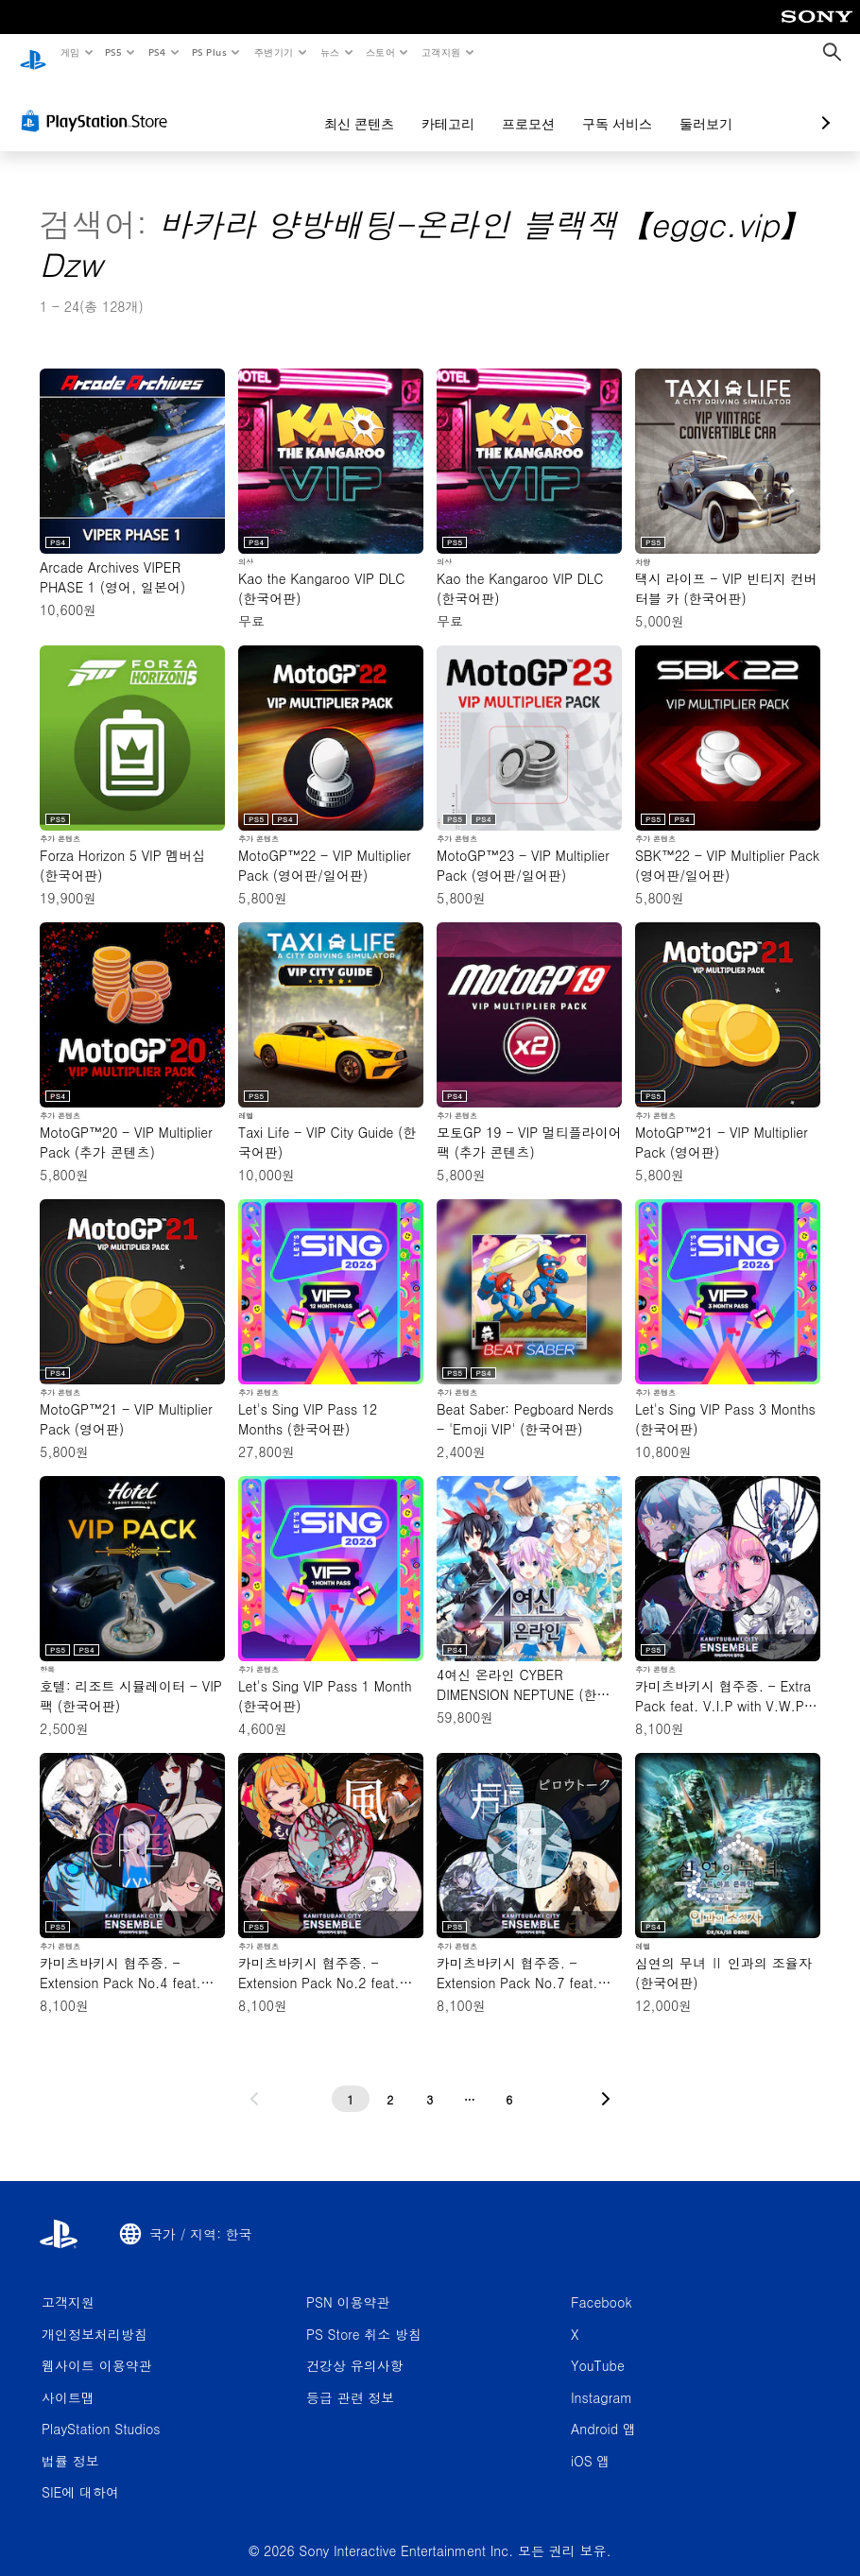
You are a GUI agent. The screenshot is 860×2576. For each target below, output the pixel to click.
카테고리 (347, 105)
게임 (69, 52)
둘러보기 (605, 105)
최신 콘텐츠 (259, 105)
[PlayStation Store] (98, 103)
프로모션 (428, 105)
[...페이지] (470, 2082)
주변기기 (273, 52)
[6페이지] (509, 2082)
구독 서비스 (517, 105)
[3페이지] (430, 2082)
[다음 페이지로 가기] (606, 2082)
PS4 (156, 52)
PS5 (114, 52)
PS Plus (209, 52)
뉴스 (330, 52)
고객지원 (441, 52)
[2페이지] (390, 2082)
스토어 (380, 52)
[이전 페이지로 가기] (254, 2082)
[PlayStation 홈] (33, 53)
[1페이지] (351, 2082)
